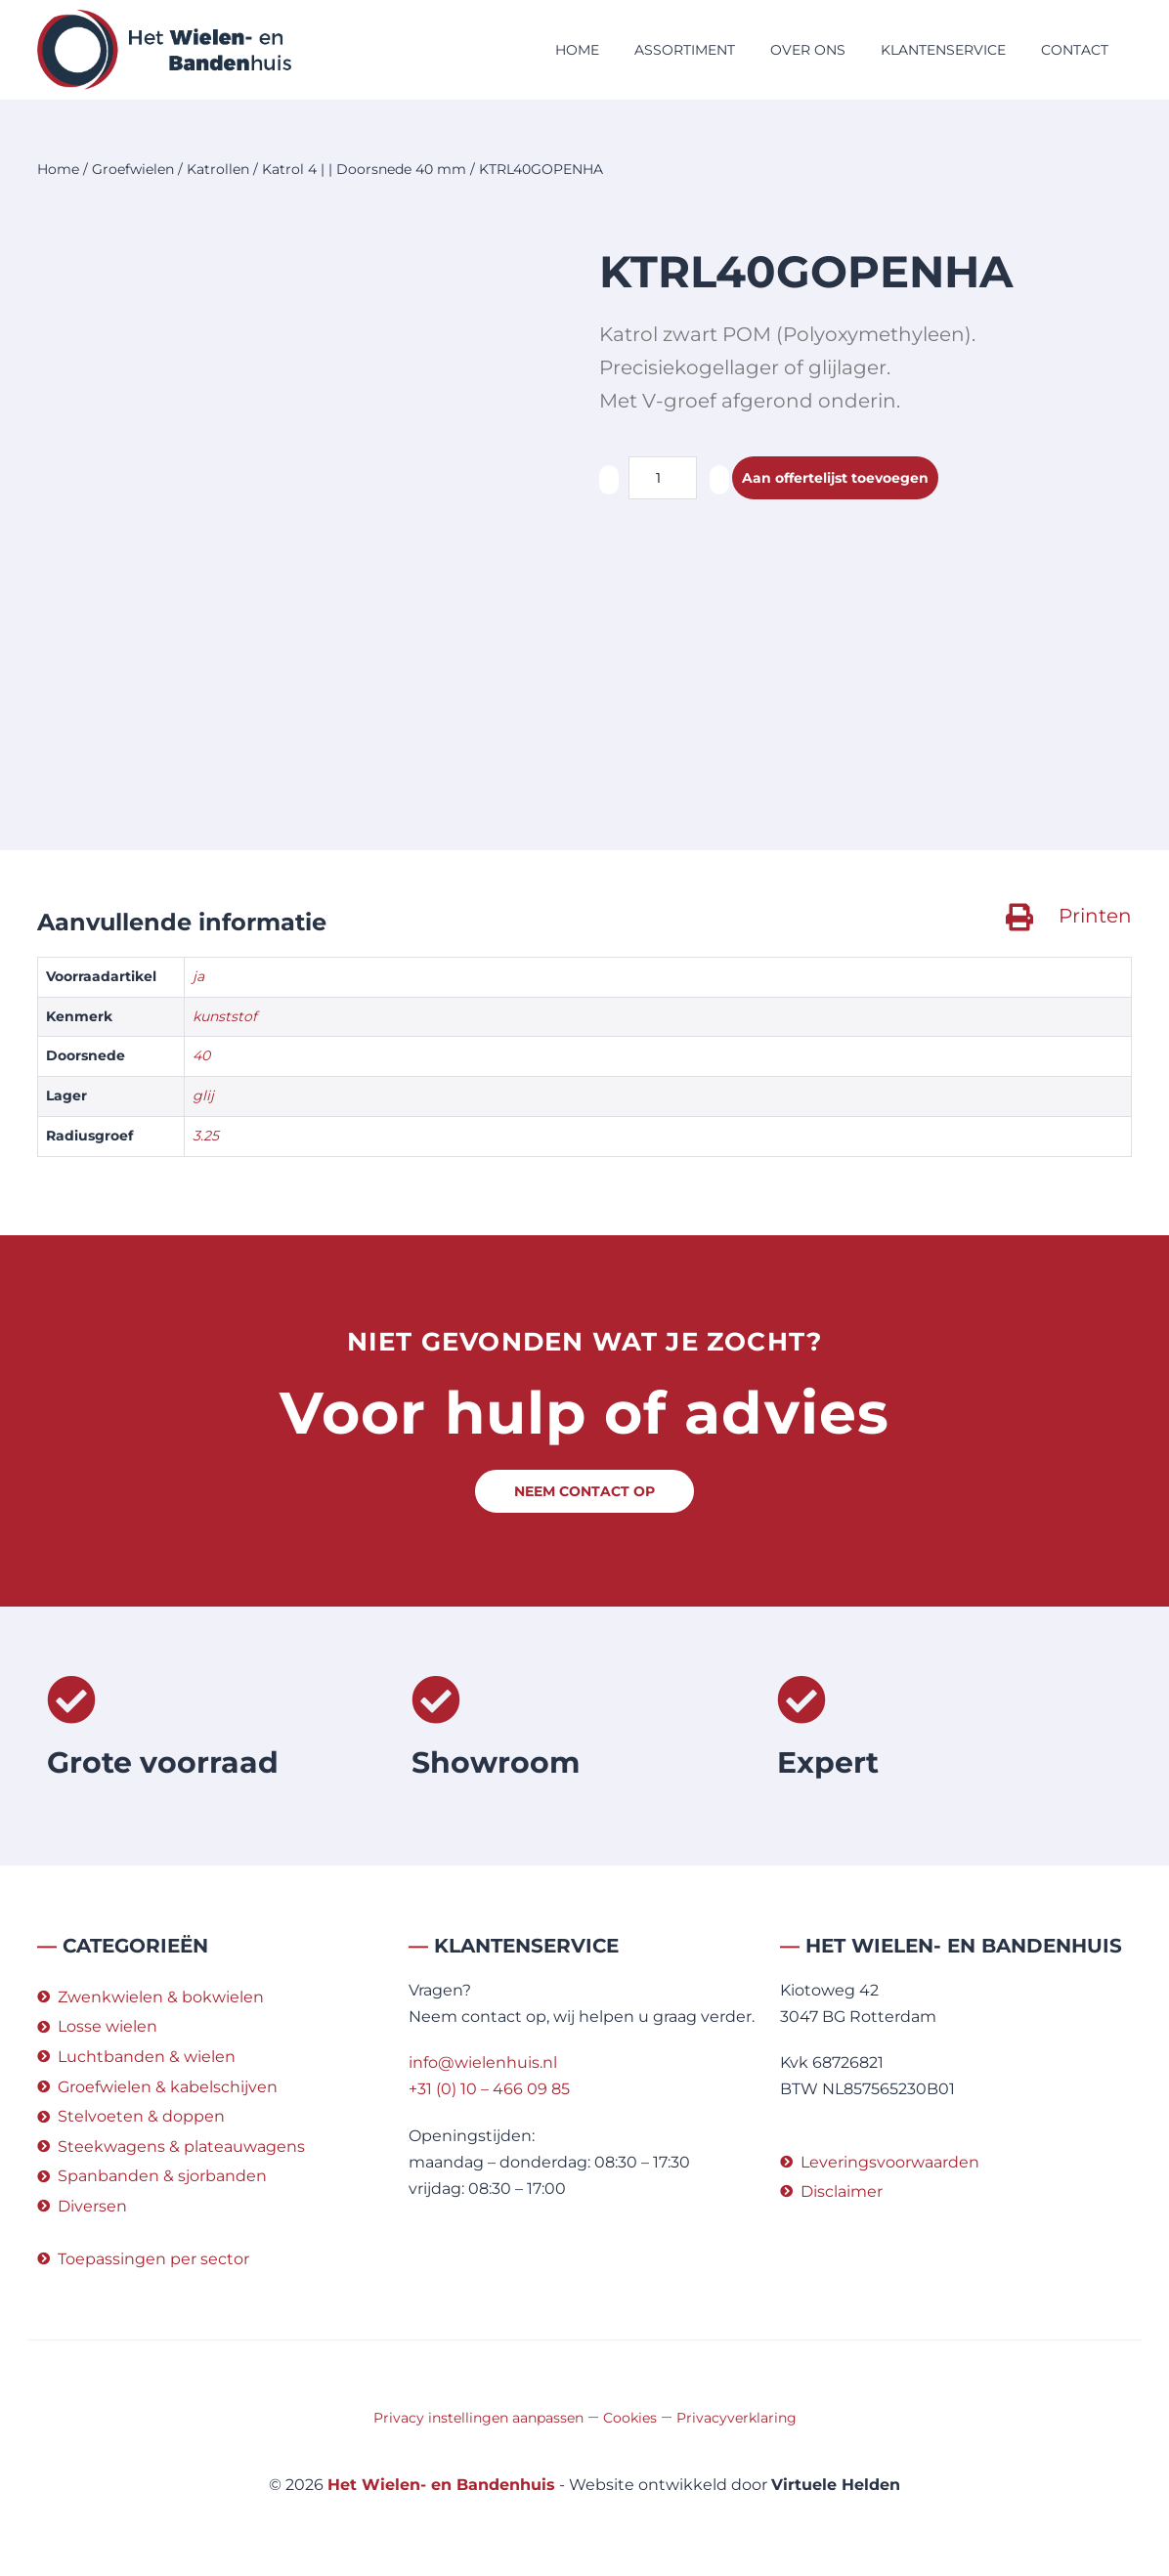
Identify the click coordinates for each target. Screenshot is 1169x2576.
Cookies (630, 2417)
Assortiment (684, 50)
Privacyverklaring (736, 2417)
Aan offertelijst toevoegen (849, 478)
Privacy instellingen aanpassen (478, 2417)
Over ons (807, 50)
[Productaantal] (662, 477)
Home (577, 50)
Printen (1095, 915)
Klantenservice (943, 50)
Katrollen (218, 169)
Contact (1074, 50)
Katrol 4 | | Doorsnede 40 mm (364, 169)
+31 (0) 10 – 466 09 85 (489, 2089)
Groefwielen (133, 169)
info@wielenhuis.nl (483, 2062)
